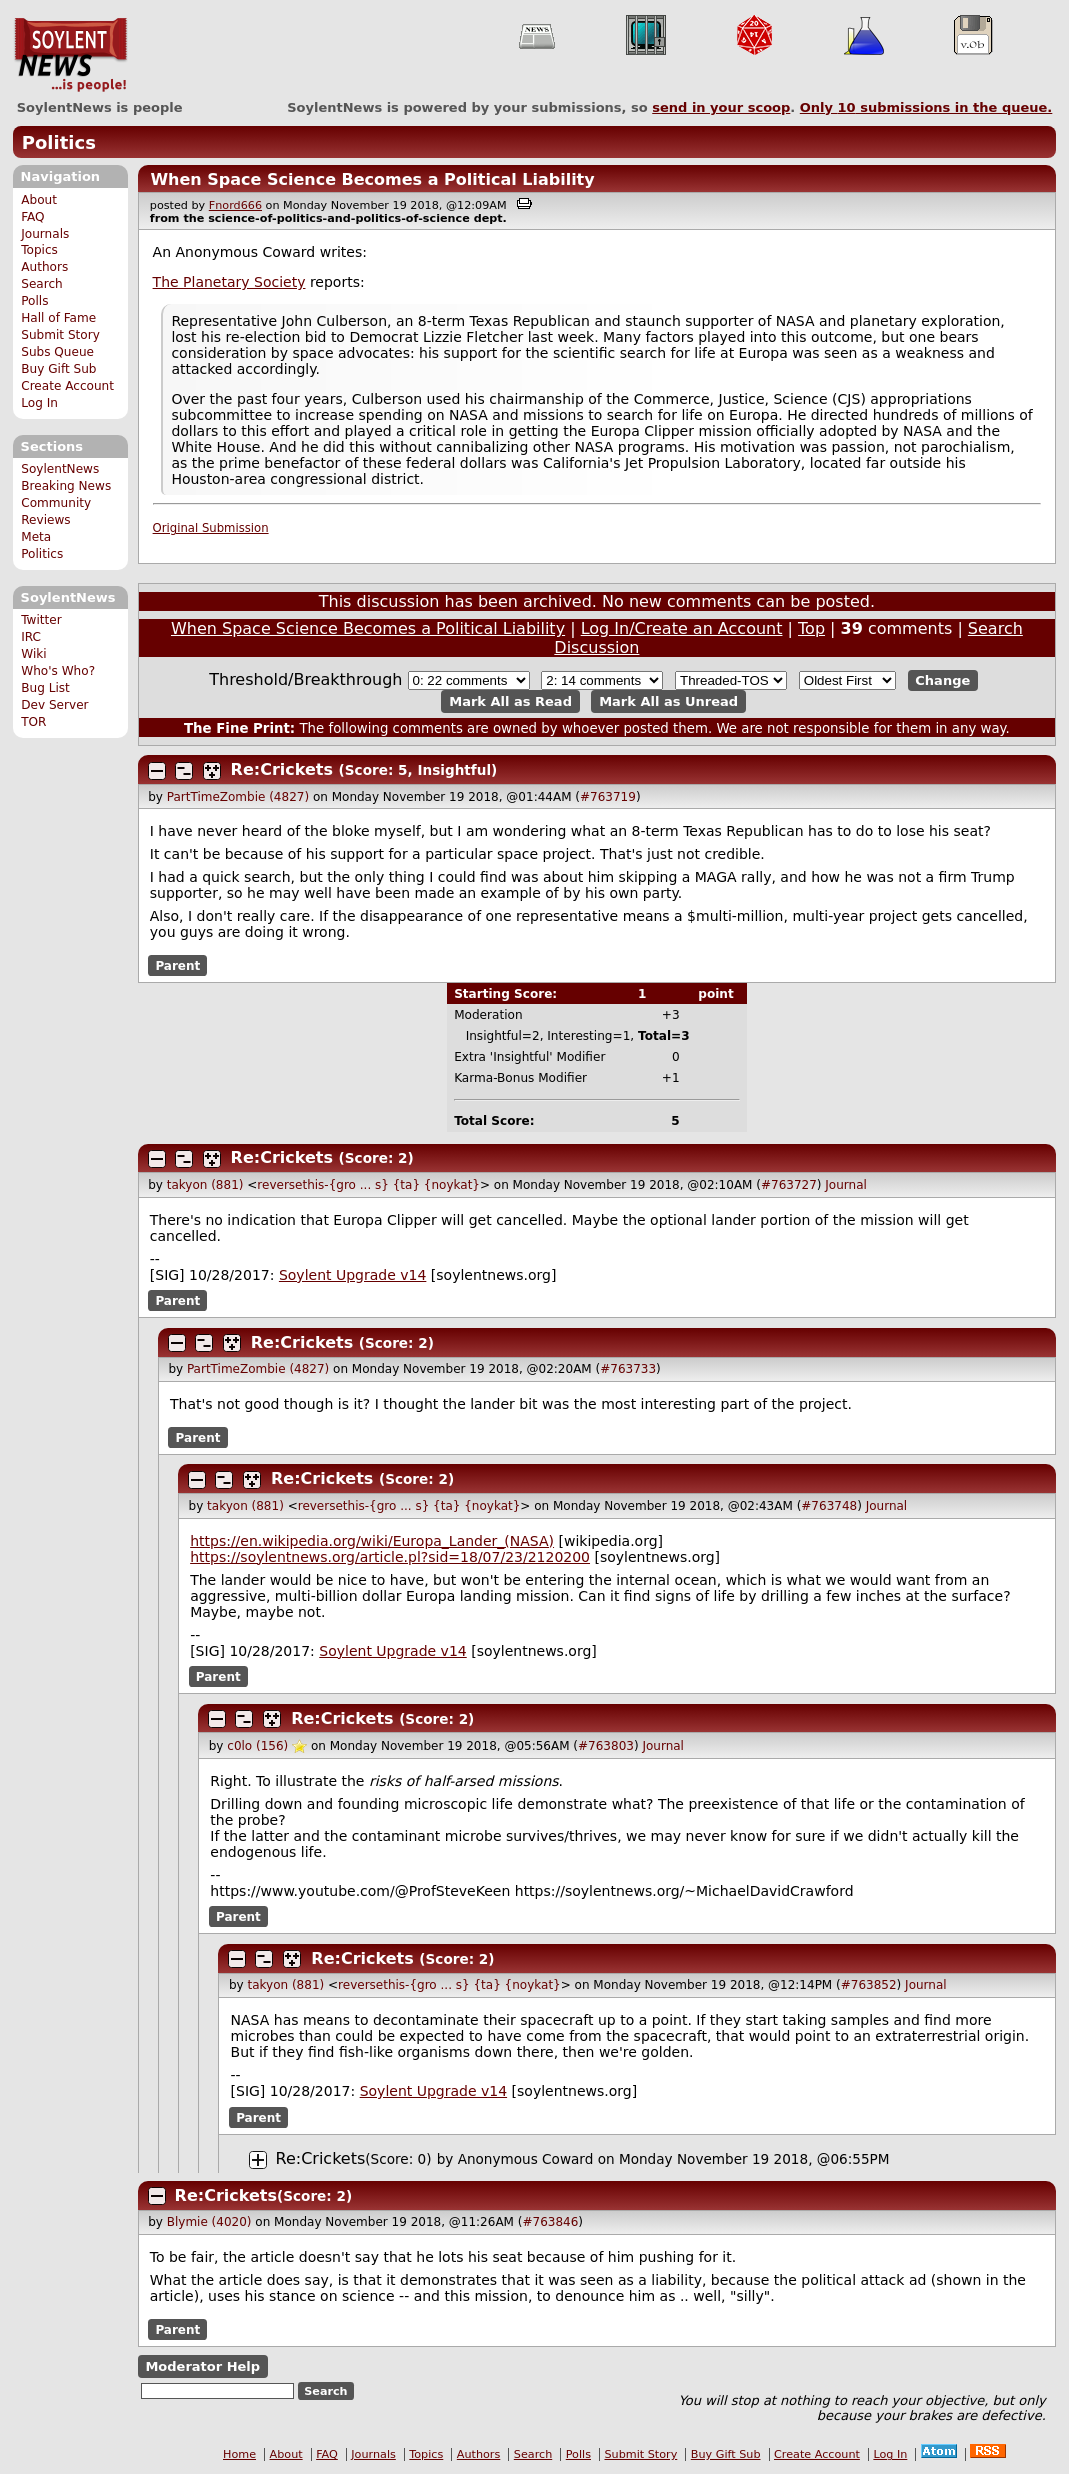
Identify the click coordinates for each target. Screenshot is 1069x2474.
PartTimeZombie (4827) (238, 797)
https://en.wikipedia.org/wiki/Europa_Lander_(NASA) (372, 1541)
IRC (31, 637)
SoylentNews (70, 55)
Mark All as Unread (668, 701)
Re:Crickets (282, 769)
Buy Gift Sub (58, 369)
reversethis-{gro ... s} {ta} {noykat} (368, 1185)
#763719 (608, 797)
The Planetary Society (229, 282)
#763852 (869, 1985)
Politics (59, 142)
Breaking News (66, 486)
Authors (44, 267)
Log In (39, 403)
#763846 (550, 2222)
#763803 (606, 1746)
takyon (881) (205, 1185)
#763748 (829, 1506)
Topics (39, 250)
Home (239, 2454)
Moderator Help (202, 2366)
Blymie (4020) (209, 2222)
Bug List (45, 688)
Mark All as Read (510, 701)
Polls (34, 301)
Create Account (67, 386)
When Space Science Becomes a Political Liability (372, 179)
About (39, 200)
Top (811, 628)
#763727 (789, 1185)
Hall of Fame (58, 318)
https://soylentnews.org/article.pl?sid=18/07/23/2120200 (390, 1557)
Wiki (33, 654)
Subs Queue (57, 352)
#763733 (628, 1369)
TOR (33, 722)
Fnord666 (235, 205)
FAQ (32, 217)
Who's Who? (58, 671)
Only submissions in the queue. (926, 107)
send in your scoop (721, 107)
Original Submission (211, 528)
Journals (45, 234)
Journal (846, 1185)
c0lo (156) (257, 1746)
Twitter (41, 620)
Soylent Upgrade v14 (352, 1275)
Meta (36, 537)
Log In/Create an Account (682, 628)
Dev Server (54, 705)
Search (42, 284)
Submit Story (60, 335)
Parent (177, 965)
